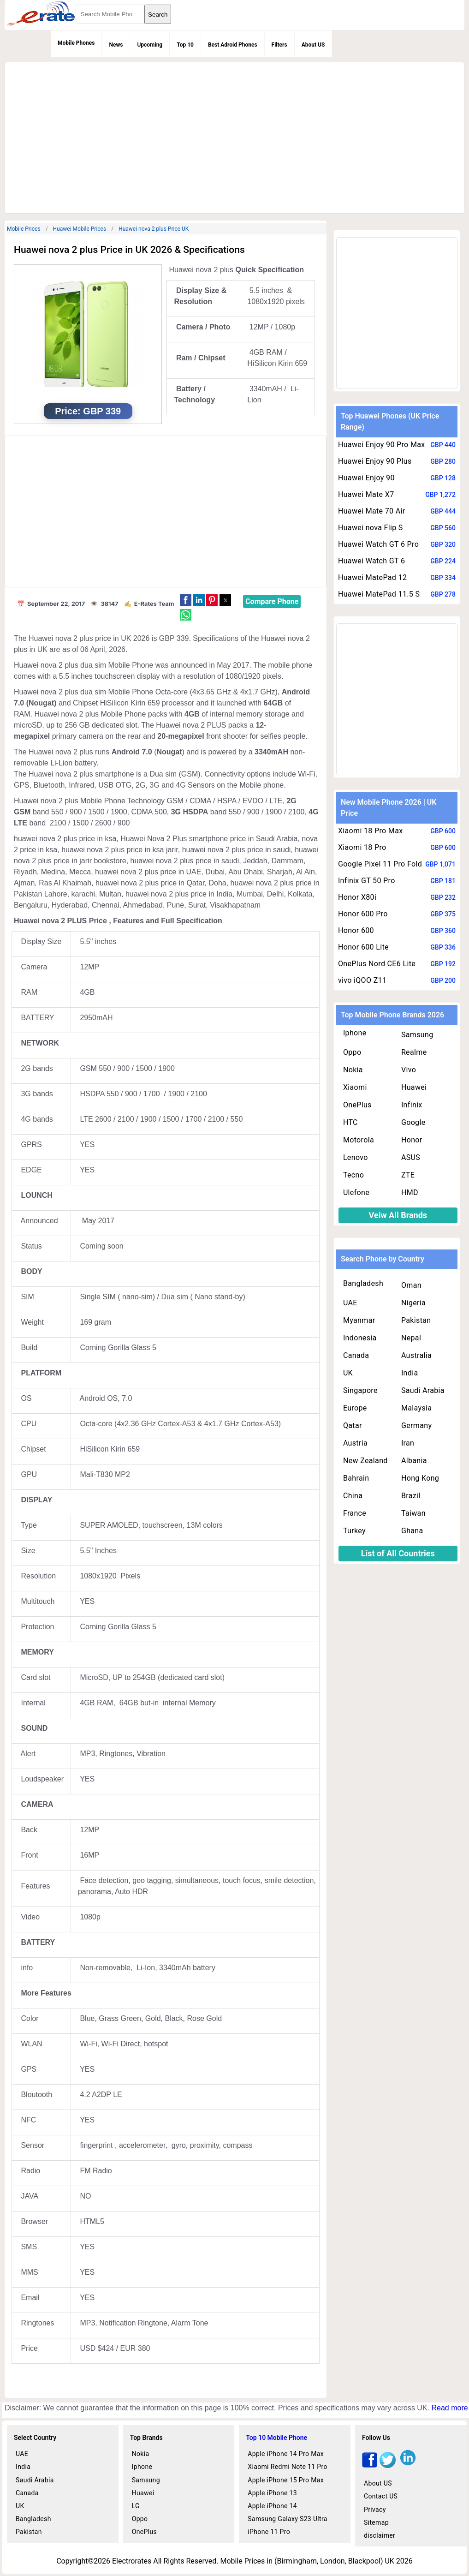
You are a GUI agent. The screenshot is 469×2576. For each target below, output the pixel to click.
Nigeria (413, 1302)
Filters (279, 45)
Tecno (353, 1175)
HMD (409, 1192)
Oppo (352, 1052)
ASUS (410, 1157)
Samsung (417, 1034)
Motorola (358, 1140)
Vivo (408, 1069)
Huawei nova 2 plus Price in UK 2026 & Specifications (129, 249)
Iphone (355, 1032)
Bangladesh (363, 1283)
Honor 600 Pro (363, 913)
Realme (414, 1052)
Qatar (352, 1425)
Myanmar (359, 1320)
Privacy (375, 2509)
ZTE (408, 1175)
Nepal (411, 1337)
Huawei (414, 1087)
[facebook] (370, 2465)
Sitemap (376, 2522)
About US (313, 45)
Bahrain (356, 1478)
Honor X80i (357, 897)
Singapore (360, 1390)
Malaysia (416, 1408)
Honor (411, 1140)
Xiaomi (355, 1087)
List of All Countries (398, 1553)
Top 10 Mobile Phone (276, 2437)
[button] (185, 600)
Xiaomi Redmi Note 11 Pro (287, 2466)
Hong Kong (420, 1478)
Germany (416, 1425)
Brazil (411, 1495)
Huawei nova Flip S (370, 527)
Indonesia (360, 1337)
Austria (355, 1443)
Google (413, 1122)
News (116, 45)
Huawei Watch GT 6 (371, 560)
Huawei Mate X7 (366, 494)
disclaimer (379, 2535)
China (352, 1495)
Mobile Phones (76, 43)
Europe (355, 1408)
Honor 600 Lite (363, 947)
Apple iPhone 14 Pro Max (286, 2453)
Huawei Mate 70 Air (371, 511)
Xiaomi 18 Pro (362, 847)
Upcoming (149, 45)
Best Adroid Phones (232, 45)
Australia (416, 1355)
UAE (350, 1302)
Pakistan (416, 1320)
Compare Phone (271, 601)
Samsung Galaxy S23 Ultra (287, 2518)
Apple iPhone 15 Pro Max (286, 2480)
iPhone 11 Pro (269, 2531)
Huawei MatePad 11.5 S (379, 594)
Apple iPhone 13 (272, 2493)
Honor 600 (356, 930)
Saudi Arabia (423, 1390)
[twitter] (388, 2465)
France (354, 1513)
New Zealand (365, 1460)
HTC (350, 1122)
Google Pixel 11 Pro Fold (380, 864)
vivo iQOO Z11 (362, 980)
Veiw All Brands (398, 1215)
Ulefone (356, 1192)
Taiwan (413, 1513)
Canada (356, 1355)
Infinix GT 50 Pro (366, 880)
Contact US (381, 2496)
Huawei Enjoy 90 (366, 477)
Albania (414, 1460)
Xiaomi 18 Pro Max (370, 830)
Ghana (412, 1530)
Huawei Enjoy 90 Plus (375, 461)
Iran (407, 1443)
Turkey (354, 1530)
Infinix (411, 1104)
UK (348, 1373)
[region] (233, 136)
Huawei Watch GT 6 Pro (378, 544)
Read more (449, 2408)
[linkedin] (408, 2465)
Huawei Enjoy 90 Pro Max (381, 444)
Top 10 (185, 45)
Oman (411, 1285)
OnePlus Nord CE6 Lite (377, 963)
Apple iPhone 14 (272, 2506)
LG (136, 2506)
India (409, 1373)
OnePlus (357, 1104)
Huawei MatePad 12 (372, 577)
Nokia (353, 1069)
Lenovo (355, 1157)
